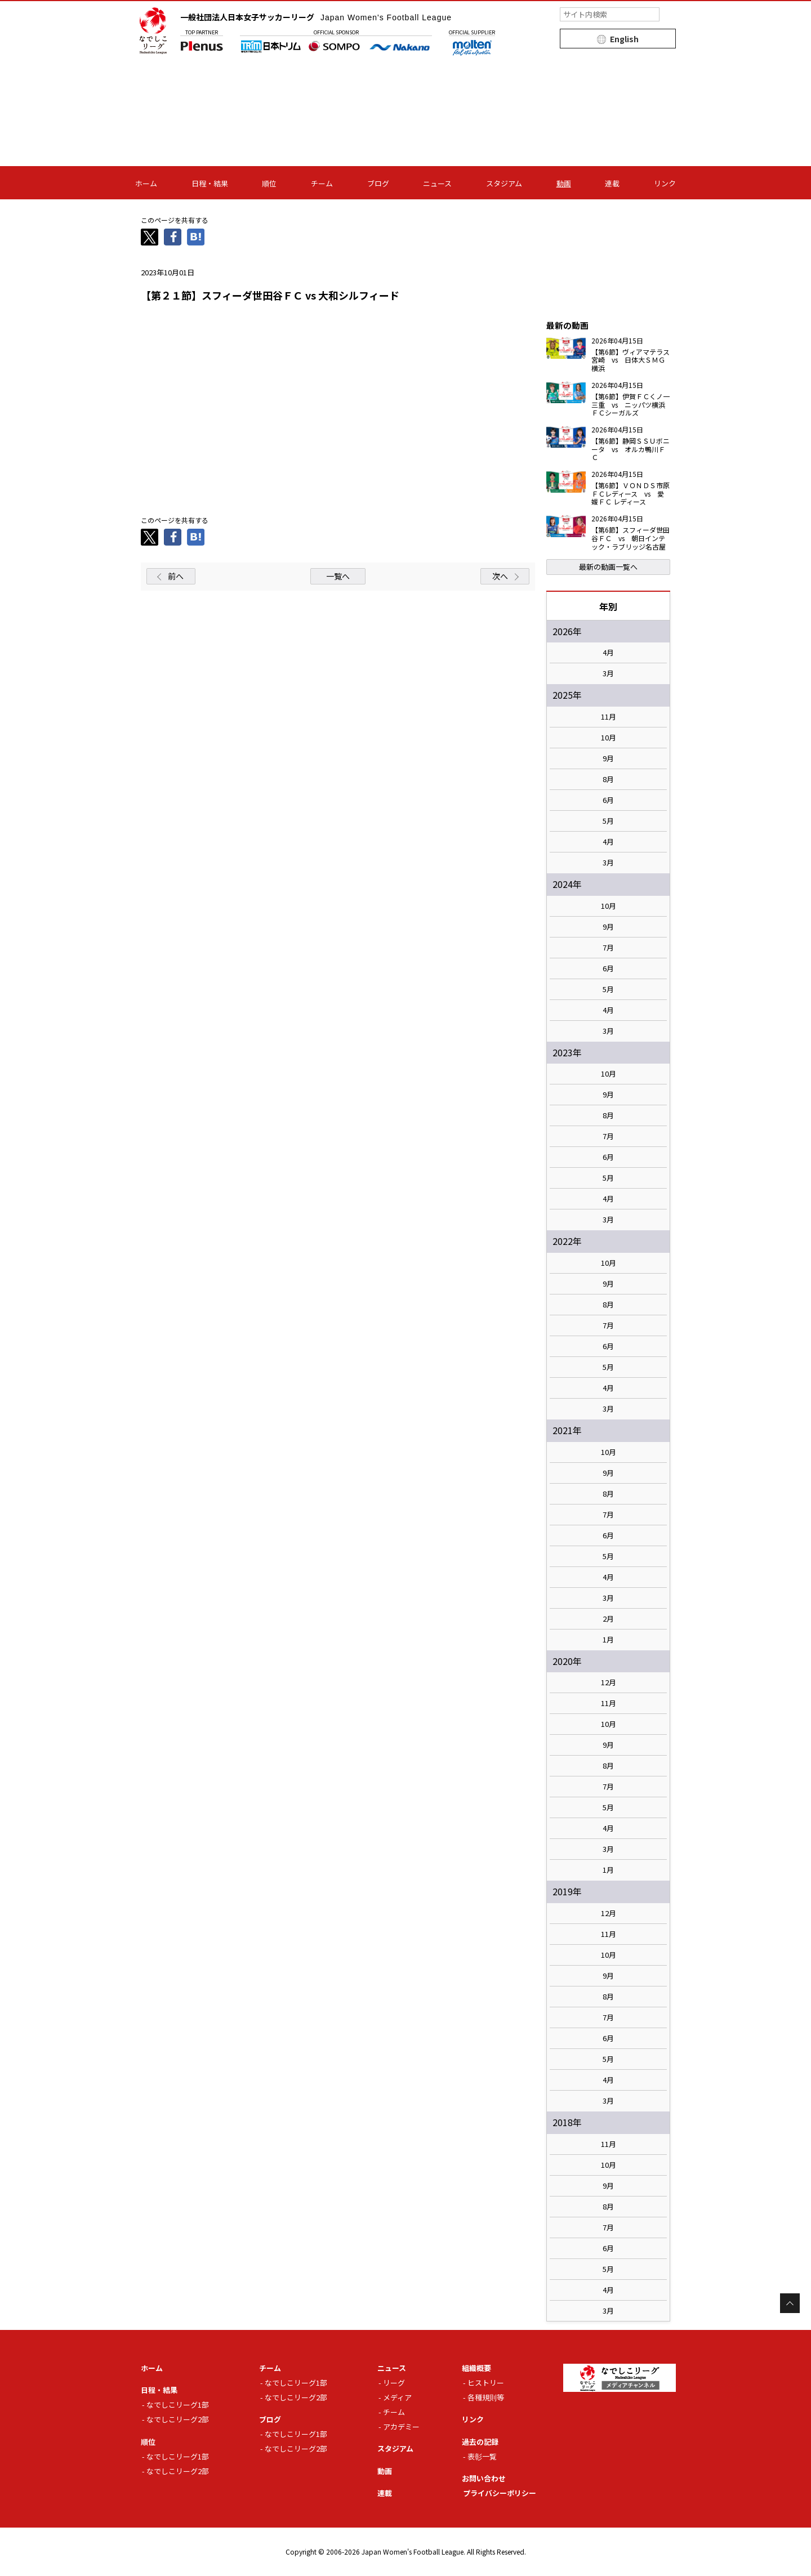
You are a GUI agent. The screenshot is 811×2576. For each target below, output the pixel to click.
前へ (176, 576)
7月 (608, 947)
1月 (608, 1639)
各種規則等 (485, 2397)
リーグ (394, 2382)
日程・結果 (209, 183)
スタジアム (504, 183)
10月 (608, 737)
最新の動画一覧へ (608, 566)
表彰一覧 (482, 2456)
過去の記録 (480, 2441)
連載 (612, 183)
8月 (608, 779)
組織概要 (476, 2368)
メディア (397, 2397)
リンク (665, 183)
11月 (608, 716)
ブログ (378, 183)
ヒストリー (485, 2382)
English (624, 38)
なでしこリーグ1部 (177, 2404)
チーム (322, 183)
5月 (608, 820)
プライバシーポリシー (499, 2493)
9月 (608, 758)
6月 (608, 800)
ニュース (437, 183)
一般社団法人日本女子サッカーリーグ (316, 17)
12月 (608, 1682)
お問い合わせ (484, 2478)
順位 (269, 183)
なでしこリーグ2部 (177, 2419)
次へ (500, 576)
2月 (608, 1618)
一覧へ (338, 576)
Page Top (790, 2303)
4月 (608, 652)
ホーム (146, 183)
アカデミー (401, 2426)
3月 (608, 673)
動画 (563, 183)
